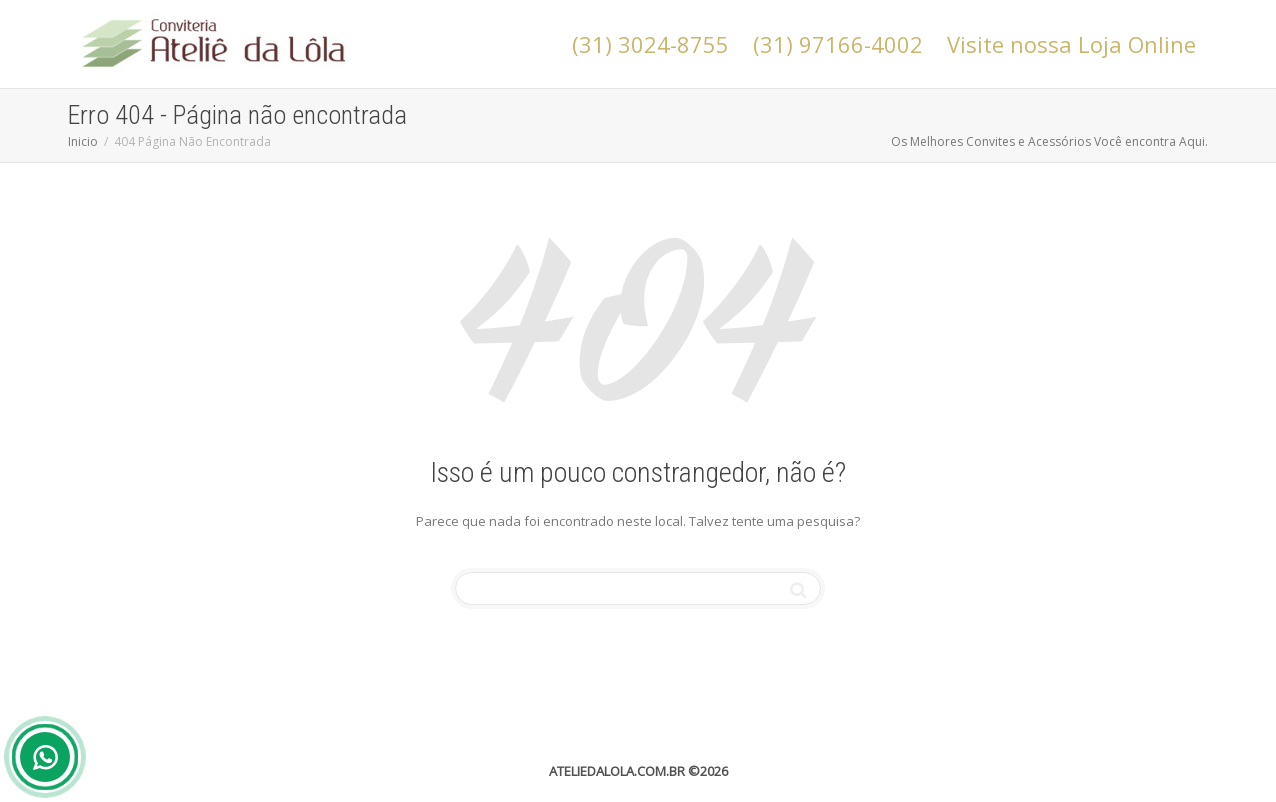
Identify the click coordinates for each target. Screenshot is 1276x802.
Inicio (83, 141)
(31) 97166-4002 (838, 44)
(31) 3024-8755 (650, 44)
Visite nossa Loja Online (1071, 44)
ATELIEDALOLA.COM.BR (617, 771)
